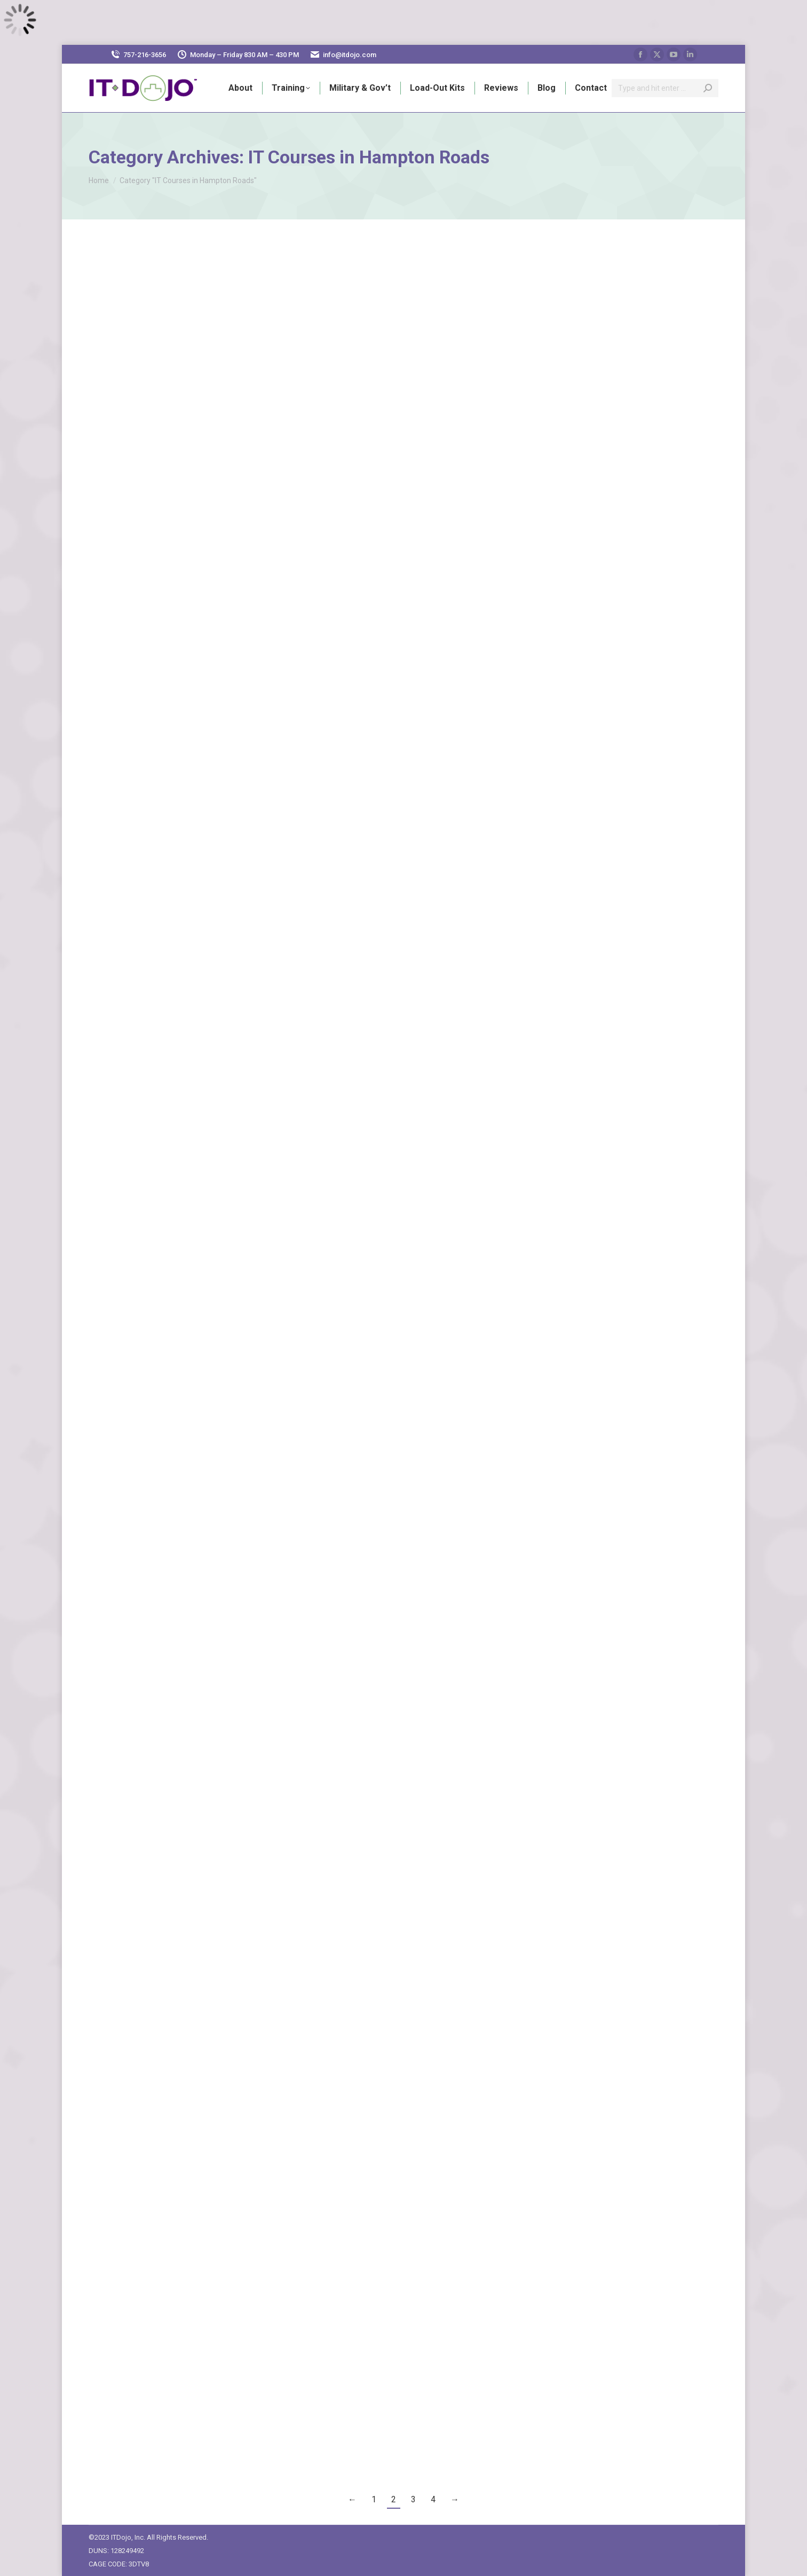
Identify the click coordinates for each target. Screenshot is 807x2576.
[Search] (665, 88)
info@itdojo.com (349, 55)
